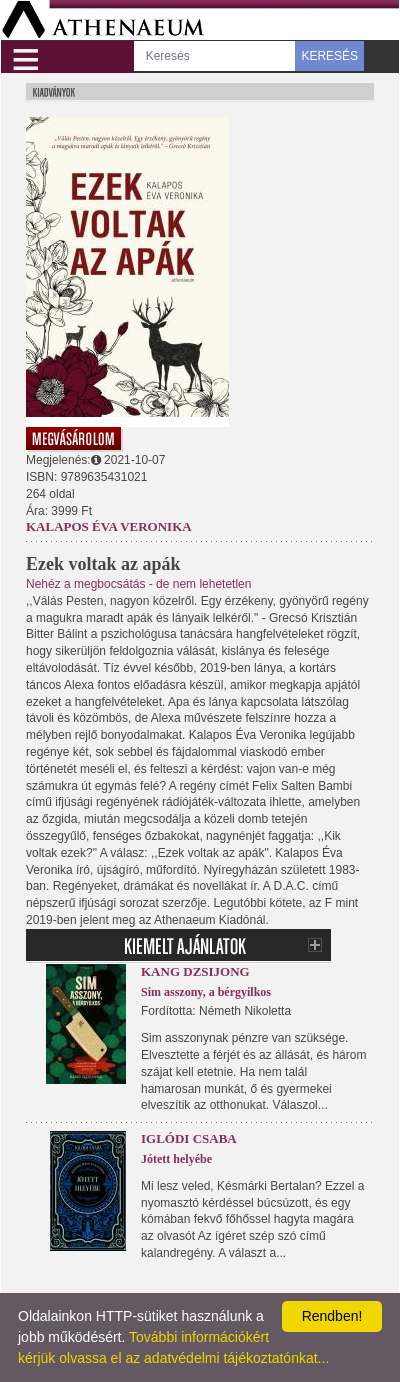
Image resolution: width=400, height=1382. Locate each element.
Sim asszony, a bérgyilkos (206, 992)
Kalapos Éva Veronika (109, 526)
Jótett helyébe (176, 1159)
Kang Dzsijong (195, 971)
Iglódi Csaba (189, 1138)
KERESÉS (329, 56)
